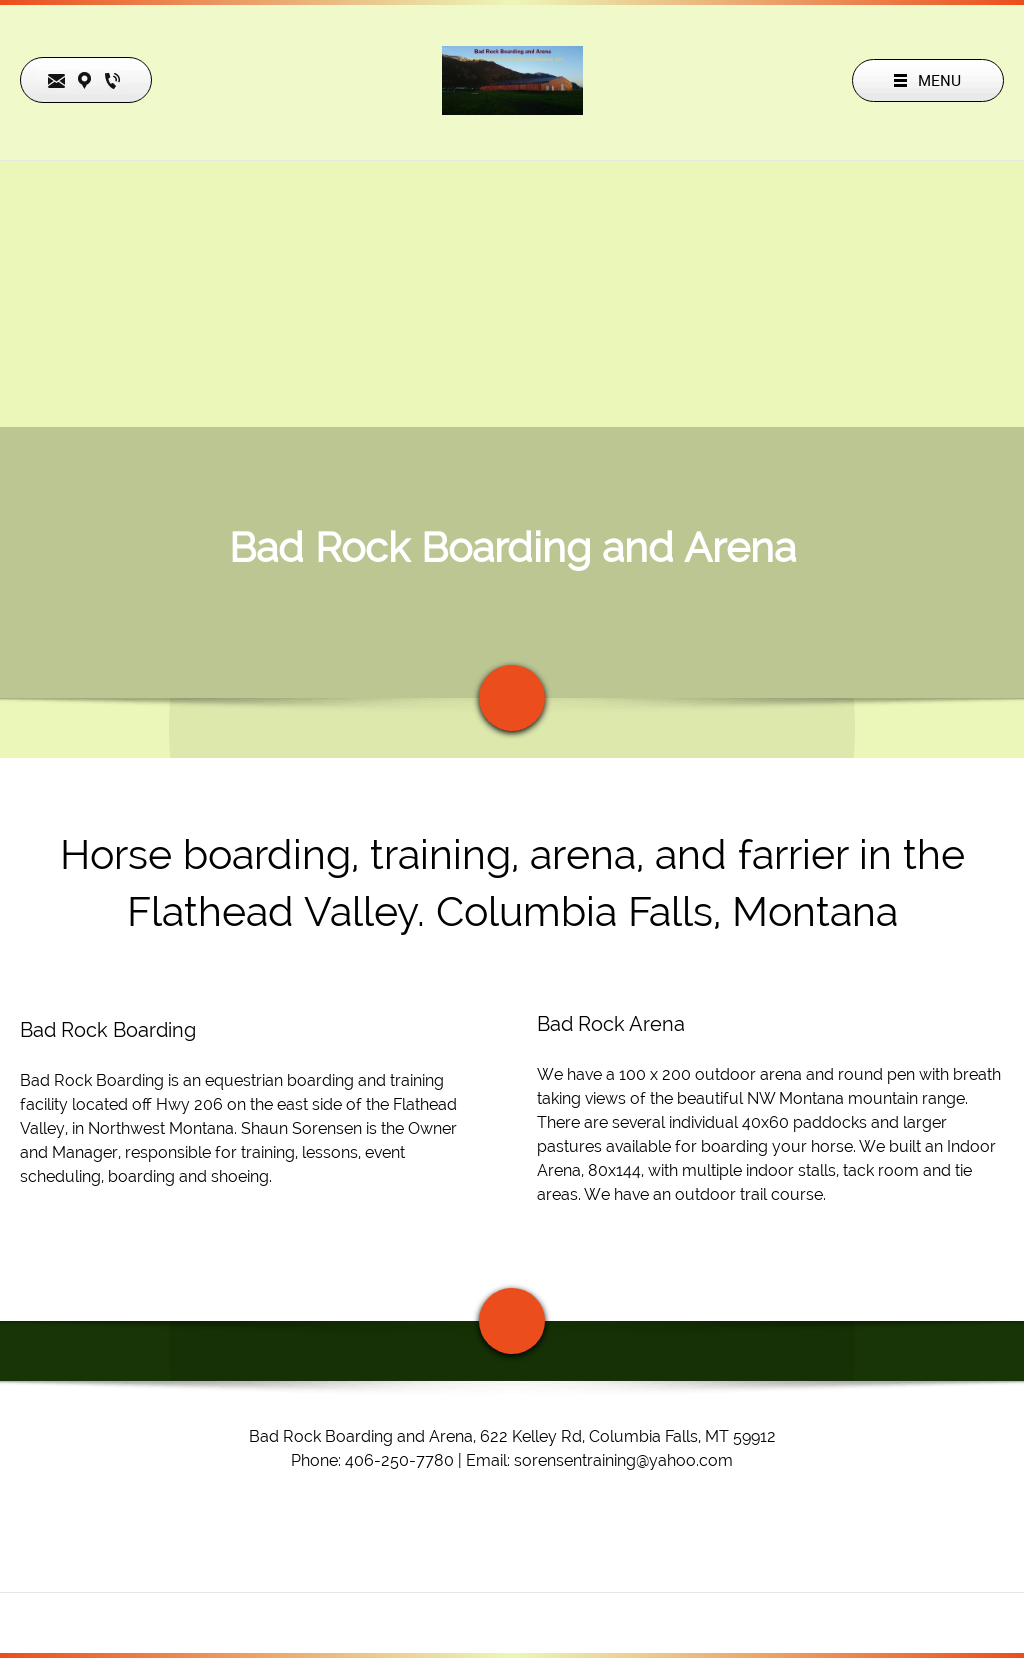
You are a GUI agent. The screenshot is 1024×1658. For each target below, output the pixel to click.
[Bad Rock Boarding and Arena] (512, 80)
